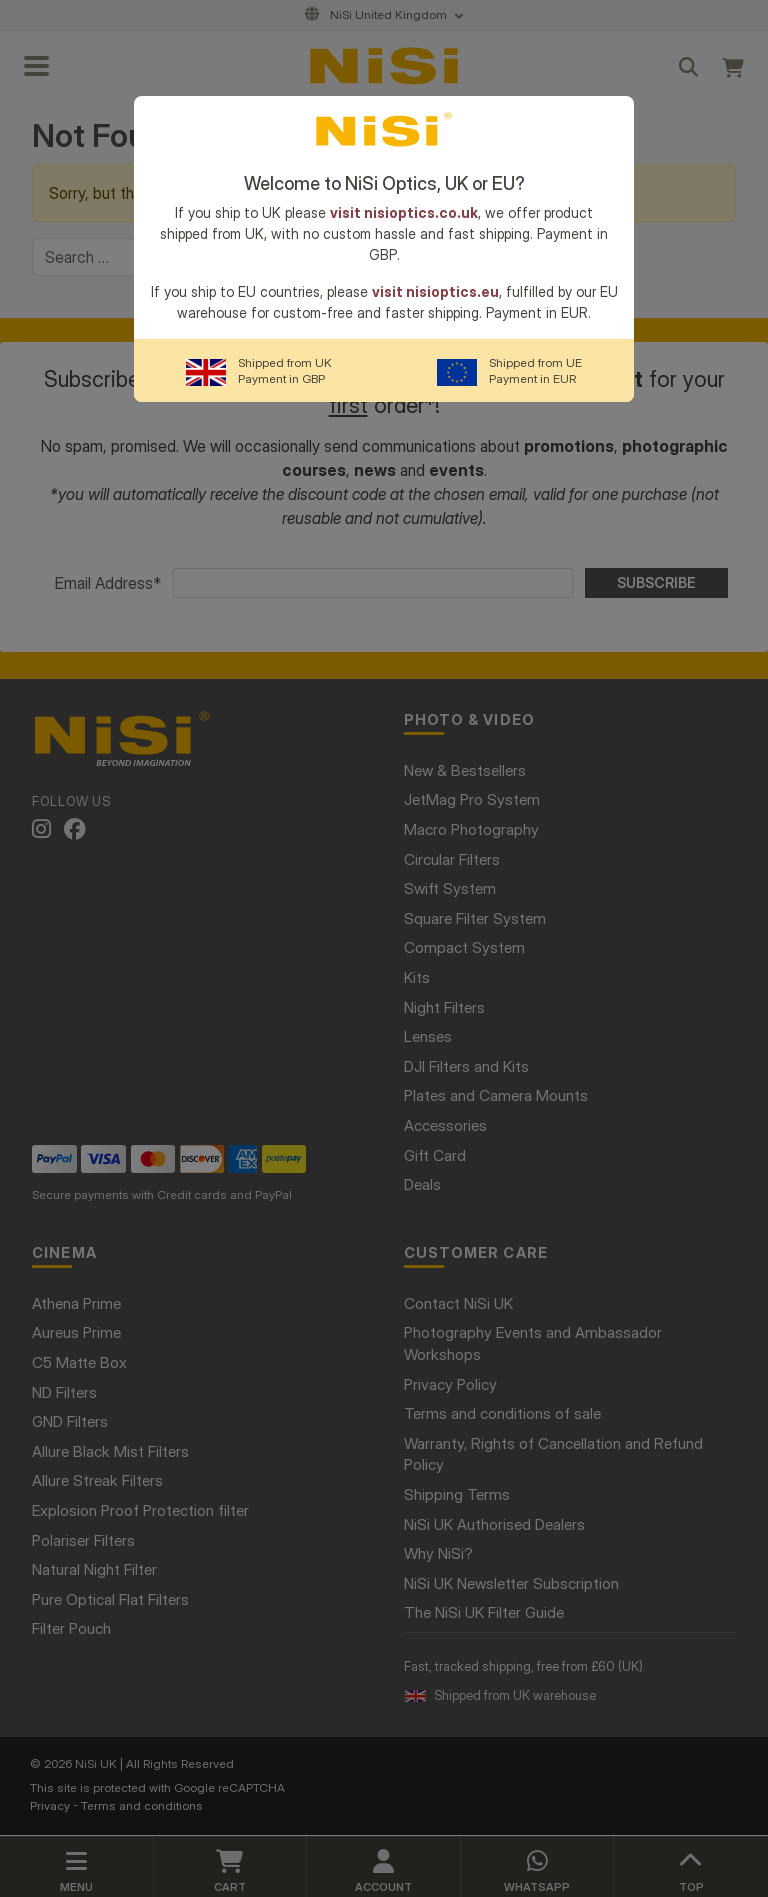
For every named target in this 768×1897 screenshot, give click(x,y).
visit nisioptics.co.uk (404, 212)
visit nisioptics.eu (435, 291)
